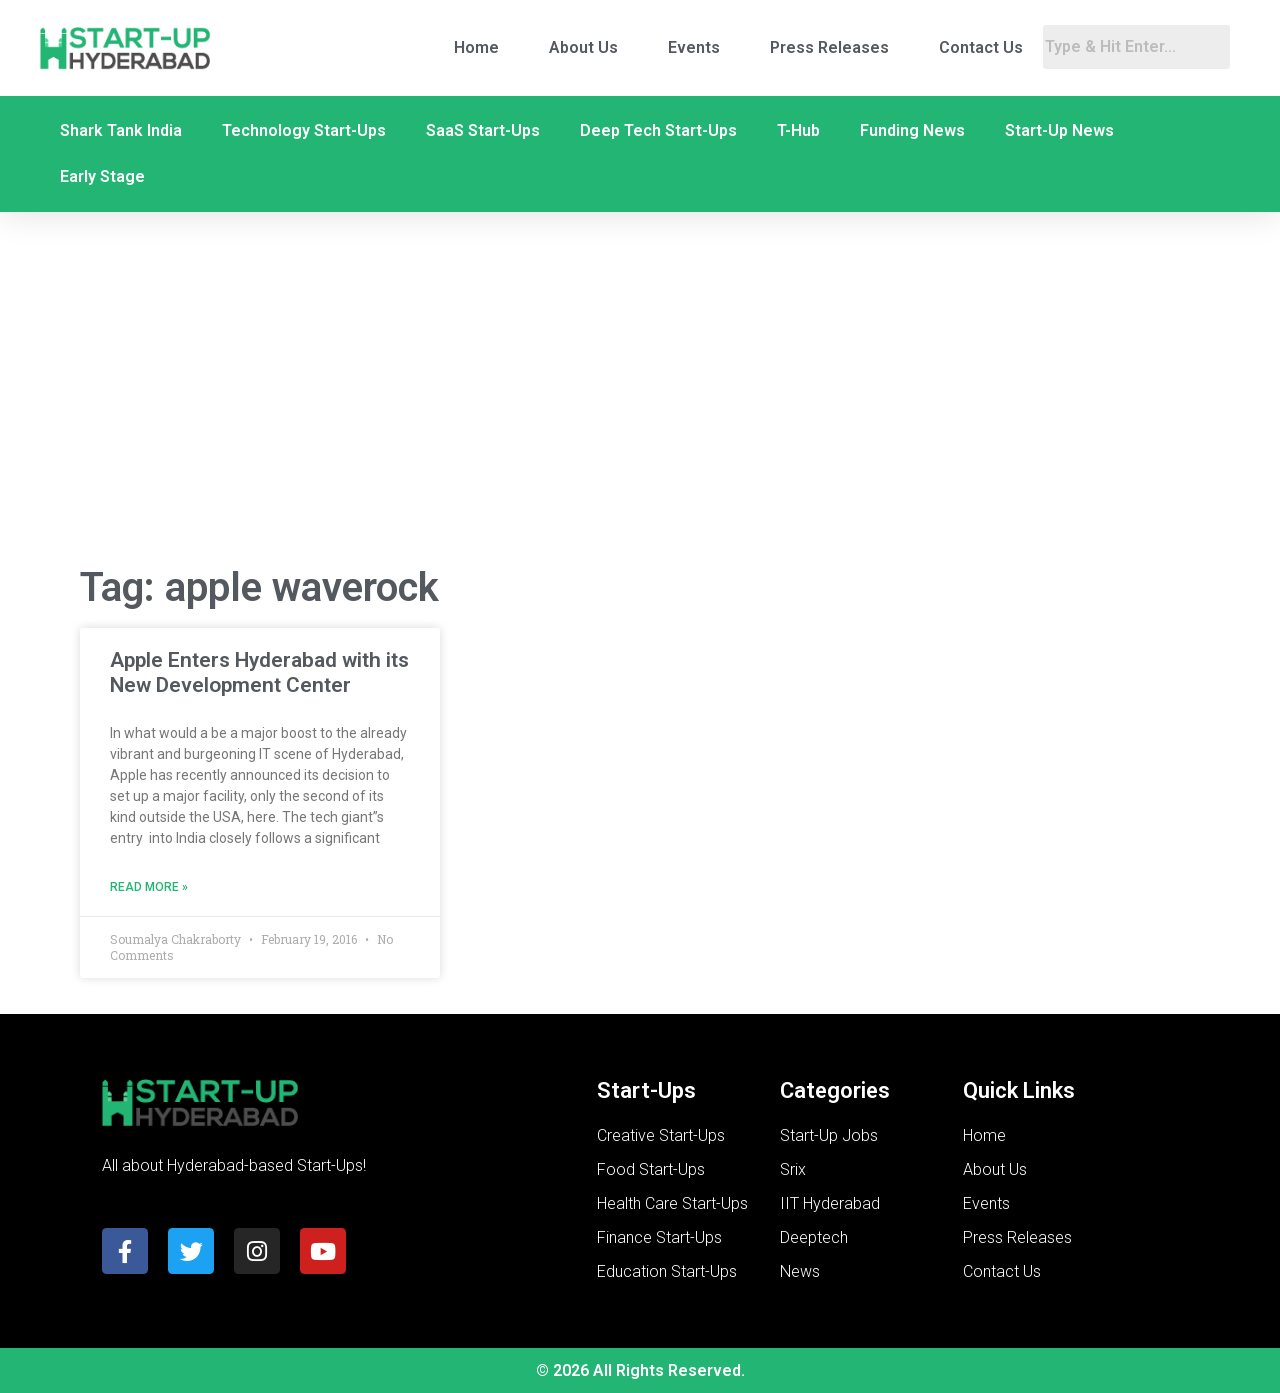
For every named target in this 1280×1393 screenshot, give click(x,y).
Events (694, 47)
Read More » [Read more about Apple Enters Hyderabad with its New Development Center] (149, 887)
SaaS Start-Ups (483, 130)
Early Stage (102, 176)
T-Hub (798, 130)
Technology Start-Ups (304, 130)
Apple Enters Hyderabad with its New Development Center (259, 672)
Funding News (912, 130)
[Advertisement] (640, 388)
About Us (583, 47)
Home (476, 47)
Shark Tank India (121, 130)
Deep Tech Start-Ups (658, 130)
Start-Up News (1059, 130)
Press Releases (829, 47)
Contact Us (981, 47)
